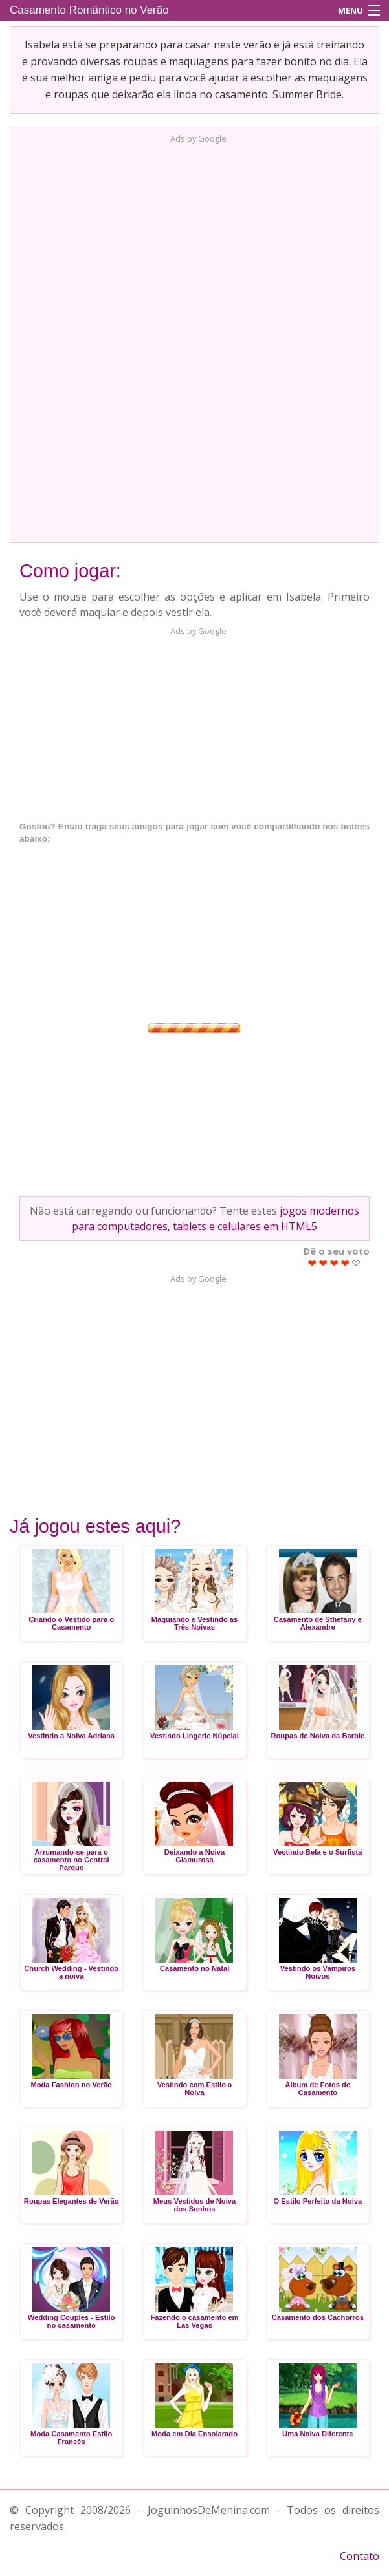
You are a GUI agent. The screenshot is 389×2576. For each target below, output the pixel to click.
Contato (359, 2556)
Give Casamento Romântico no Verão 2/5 (323, 1263)
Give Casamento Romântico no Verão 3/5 (334, 1263)
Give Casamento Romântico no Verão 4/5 (345, 1263)
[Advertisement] (195, 339)
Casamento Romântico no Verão (89, 10)
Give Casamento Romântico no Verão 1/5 (312, 1263)
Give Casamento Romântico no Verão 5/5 (356, 1263)
